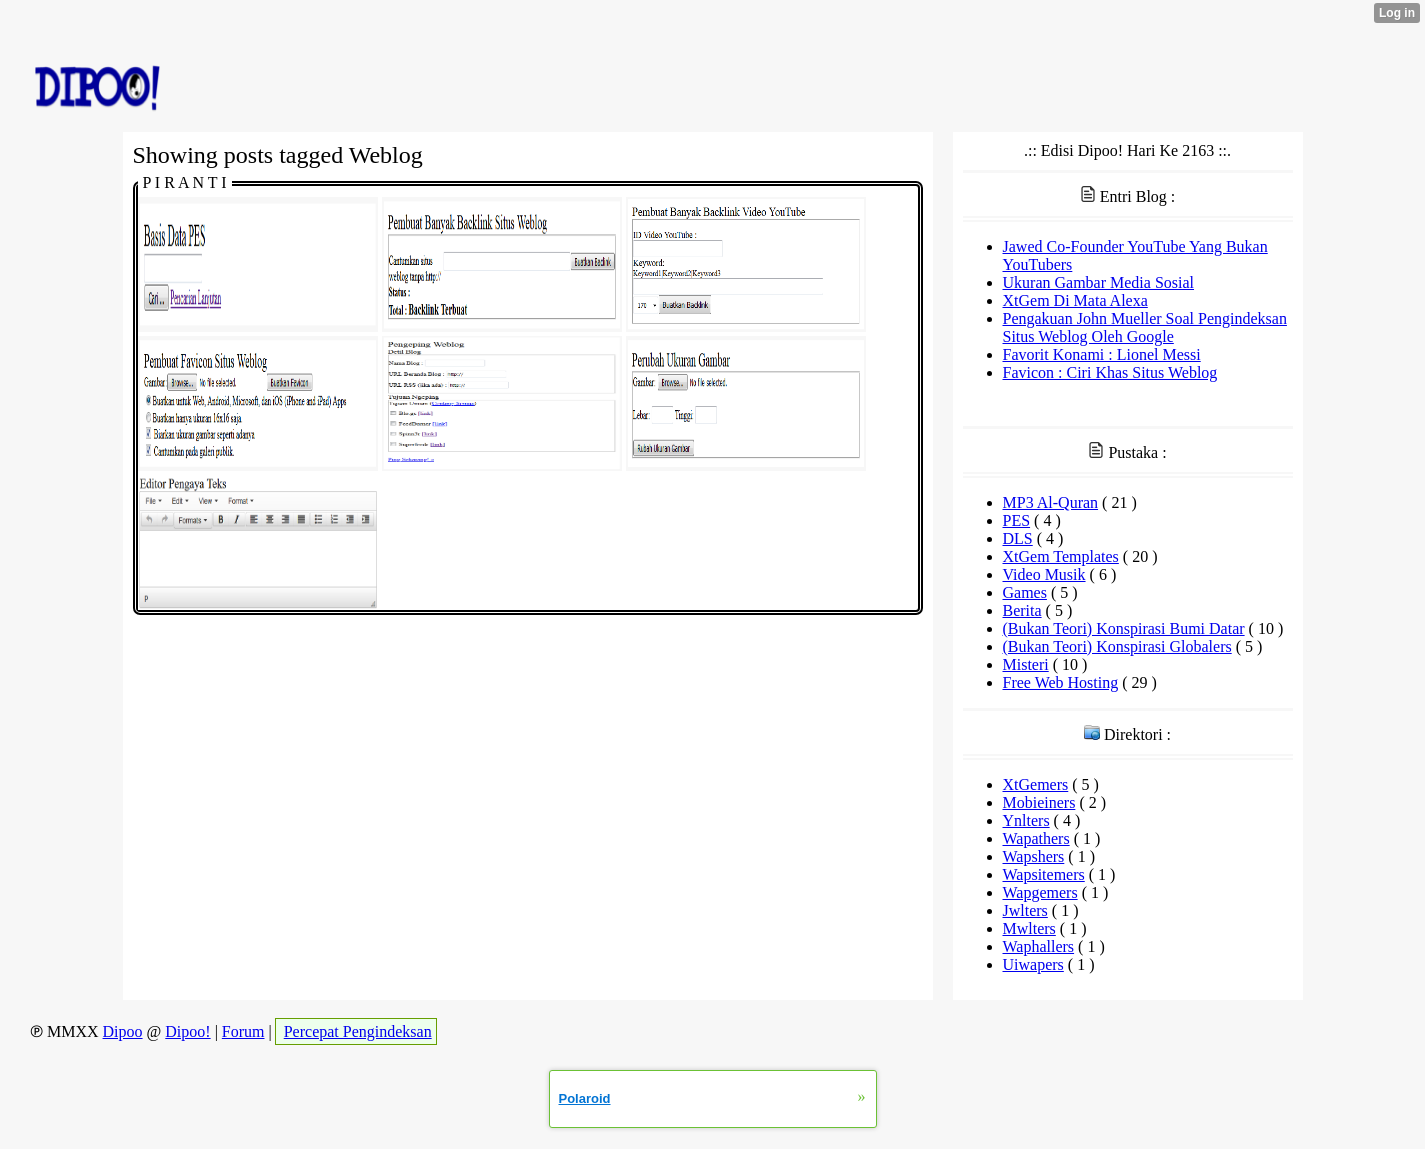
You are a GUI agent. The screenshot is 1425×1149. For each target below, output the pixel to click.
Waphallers (1039, 946)
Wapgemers (1040, 892)
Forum (243, 1031)
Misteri (1026, 664)
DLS (1018, 538)
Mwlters (1029, 928)
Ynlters (1026, 820)
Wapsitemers (1044, 874)
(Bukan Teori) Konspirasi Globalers (1117, 646)
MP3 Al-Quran (1051, 502)
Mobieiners (1039, 802)
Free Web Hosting (1061, 682)
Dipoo (123, 1031)
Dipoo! (187, 1031)
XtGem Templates (1061, 556)
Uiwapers (1033, 964)
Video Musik (1044, 574)
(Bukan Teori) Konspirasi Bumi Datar (1124, 628)
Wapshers (1034, 856)
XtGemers (1036, 784)
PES (1017, 520)
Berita (1022, 610)
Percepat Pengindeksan (358, 1031)
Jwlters (1025, 910)
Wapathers (1036, 838)
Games (1025, 592)
